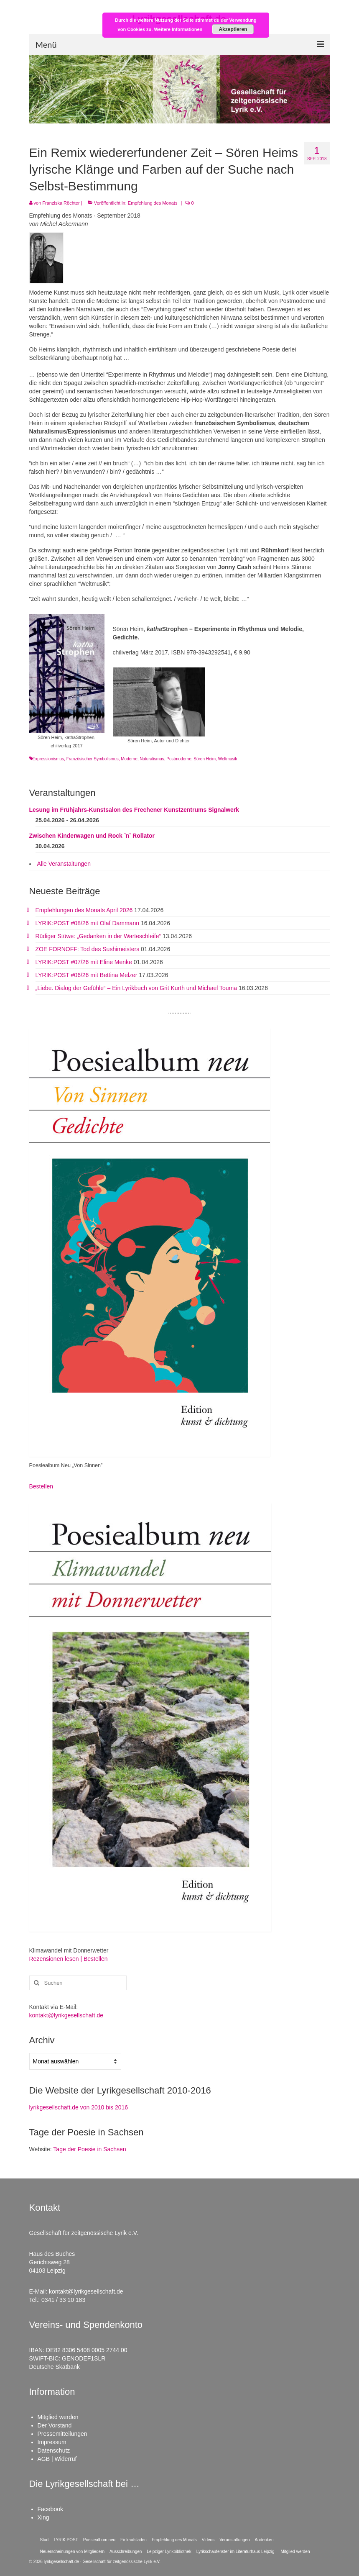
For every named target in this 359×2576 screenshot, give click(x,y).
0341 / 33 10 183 (63, 2299)
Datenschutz (54, 2450)
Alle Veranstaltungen (64, 863)
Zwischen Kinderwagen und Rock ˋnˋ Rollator (92, 835)
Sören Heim (205, 759)
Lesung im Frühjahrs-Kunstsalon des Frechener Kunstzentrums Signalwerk (134, 809)
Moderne (129, 759)
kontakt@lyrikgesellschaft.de (66, 2015)
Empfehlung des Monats (153, 202)
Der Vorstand (55, 2425)
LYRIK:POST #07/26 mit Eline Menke (84, 962)
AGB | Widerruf (57, 2458)
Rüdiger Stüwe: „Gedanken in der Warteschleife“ (98, 936)
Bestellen (41, 1486)
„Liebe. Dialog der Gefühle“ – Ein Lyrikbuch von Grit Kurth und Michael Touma (136, 988)
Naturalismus (152, 759)
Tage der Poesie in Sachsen (89, 2149)
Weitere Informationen (178, 29)
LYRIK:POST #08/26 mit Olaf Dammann (87, 923)
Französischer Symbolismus (92, 759)
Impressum (52, 2442)
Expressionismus (48, 759)
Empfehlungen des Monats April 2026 (84, 910)
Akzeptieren (233, 29)
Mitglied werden (58, 2417)
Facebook (50, 2509)
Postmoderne (178, 759)
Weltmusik (227, 759)
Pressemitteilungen (62, 2433)
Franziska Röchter (60, 202)
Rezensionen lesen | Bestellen (68, 1958)
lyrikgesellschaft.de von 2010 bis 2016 (78, 2107)
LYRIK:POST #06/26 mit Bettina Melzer (86, 975)
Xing (43, 2517)
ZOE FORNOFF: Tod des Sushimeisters (88, 949)
